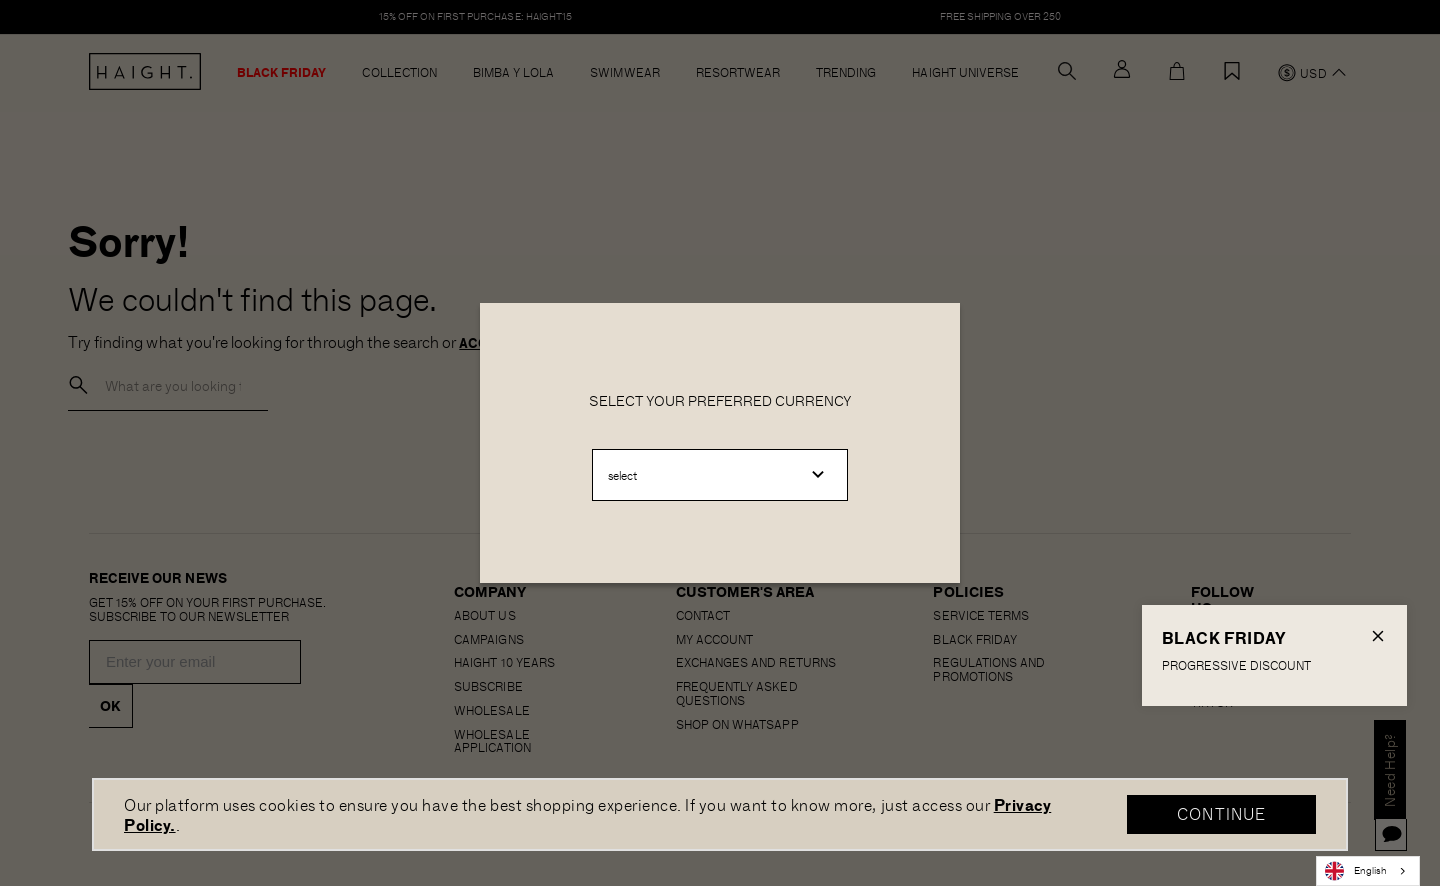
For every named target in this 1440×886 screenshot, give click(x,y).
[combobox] (1368, 871)
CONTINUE (1221, 813)
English (1356, 871)
